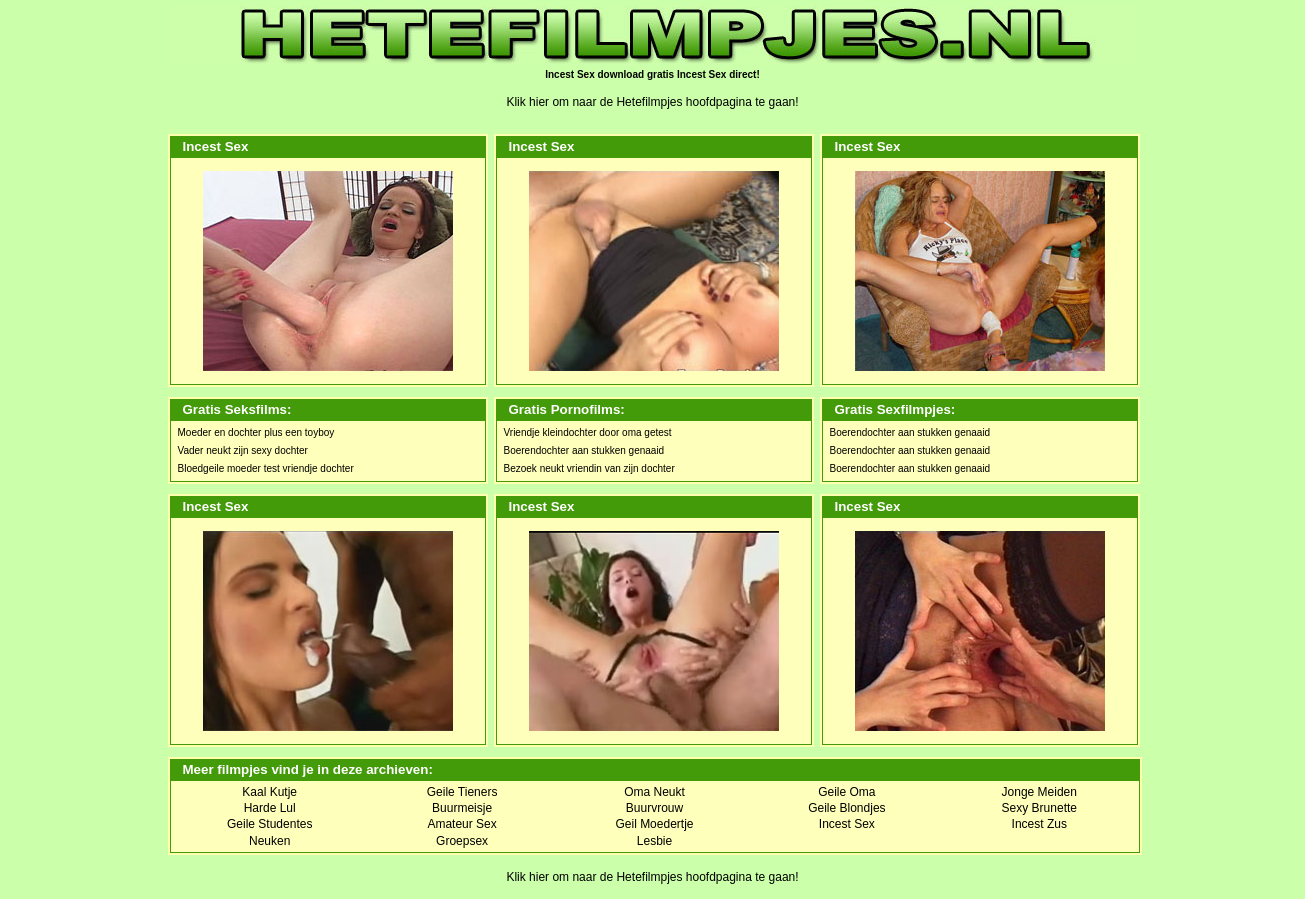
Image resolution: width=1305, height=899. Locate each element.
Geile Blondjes (846, 808)
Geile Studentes (269, 824)
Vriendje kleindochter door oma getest (588, 432)
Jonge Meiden (1039, 792)
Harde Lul (270, 808)
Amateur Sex (461, 824)
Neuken (269, 841)
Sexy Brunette (1039, 808)
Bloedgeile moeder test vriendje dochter (266, 468)
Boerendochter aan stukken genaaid (584, 450)
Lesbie (654, 841)
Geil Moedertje (654, 824)
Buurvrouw (654, 808)
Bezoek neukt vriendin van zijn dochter (589, 468)
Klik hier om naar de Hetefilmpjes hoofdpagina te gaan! (652, 102)
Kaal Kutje (269, 792)
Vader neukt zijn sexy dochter (243, 450)
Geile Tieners (462, 792)
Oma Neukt (654, 792)
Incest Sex (847, 824)
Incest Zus (1039, 824)
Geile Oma (846, 792)
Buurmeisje (462, 808)
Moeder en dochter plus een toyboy (256, 432)
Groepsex (462, 841)
